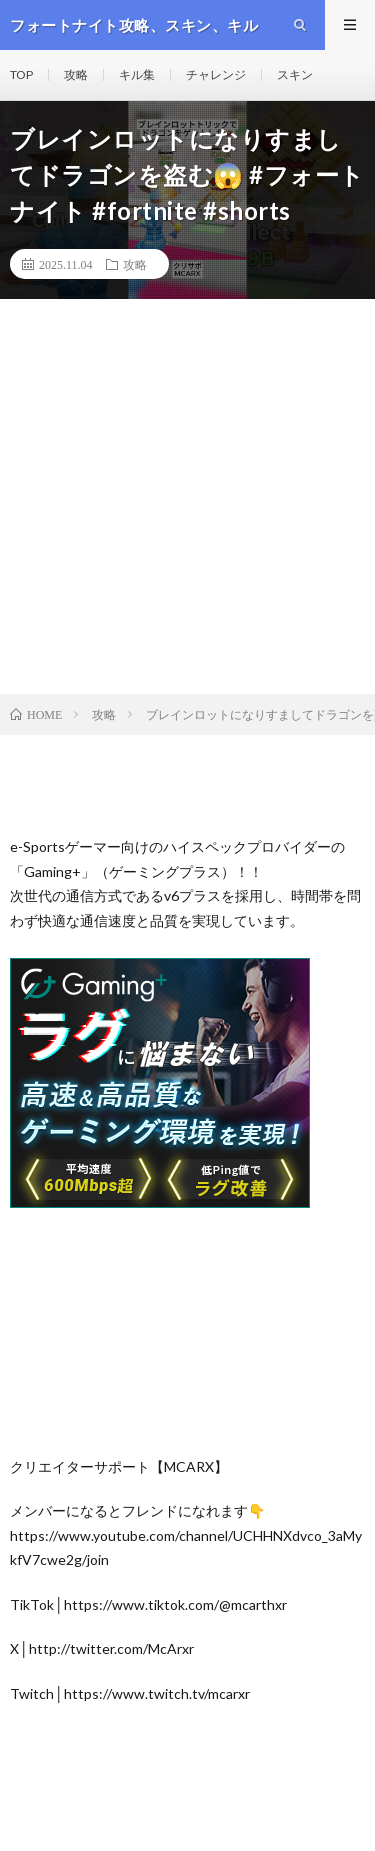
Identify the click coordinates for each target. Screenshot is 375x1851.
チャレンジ (216, 74)
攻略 (76, 74)
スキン (295, 74)
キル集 (137, 74)
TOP (21, 74)
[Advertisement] (187, 496)
